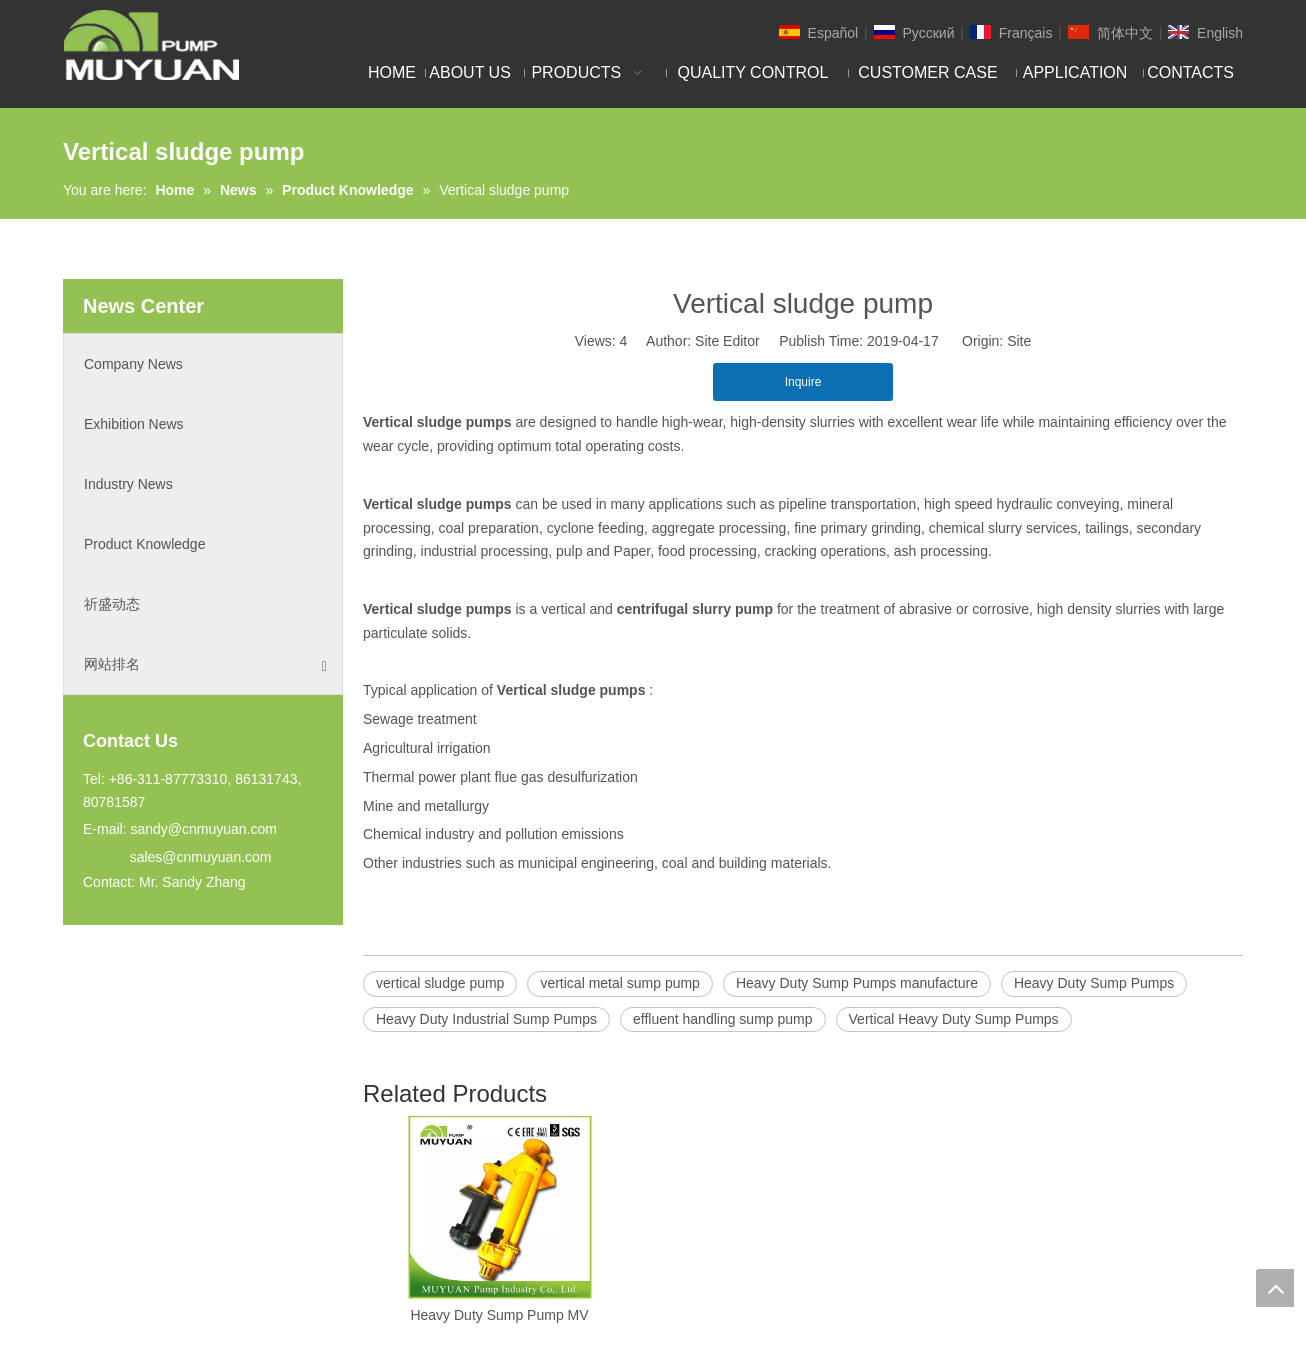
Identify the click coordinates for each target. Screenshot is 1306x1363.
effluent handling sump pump (723, 1019)
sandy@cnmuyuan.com (203, 829)
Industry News (128, 484)
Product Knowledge (144, 544)
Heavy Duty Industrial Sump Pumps (486, 1019)
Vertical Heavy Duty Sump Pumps (954, 1019)
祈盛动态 (112, 604)
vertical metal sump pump (620, 983)
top (1275, 1288)
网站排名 (205, 664)
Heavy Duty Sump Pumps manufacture (857, 983)
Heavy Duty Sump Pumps (1094, 983)
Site (1019, 341)
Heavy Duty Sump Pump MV (499, 1315)
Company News (133, 364)
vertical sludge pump (440, 983)
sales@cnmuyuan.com (201, 857)
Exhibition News (134, 424)
